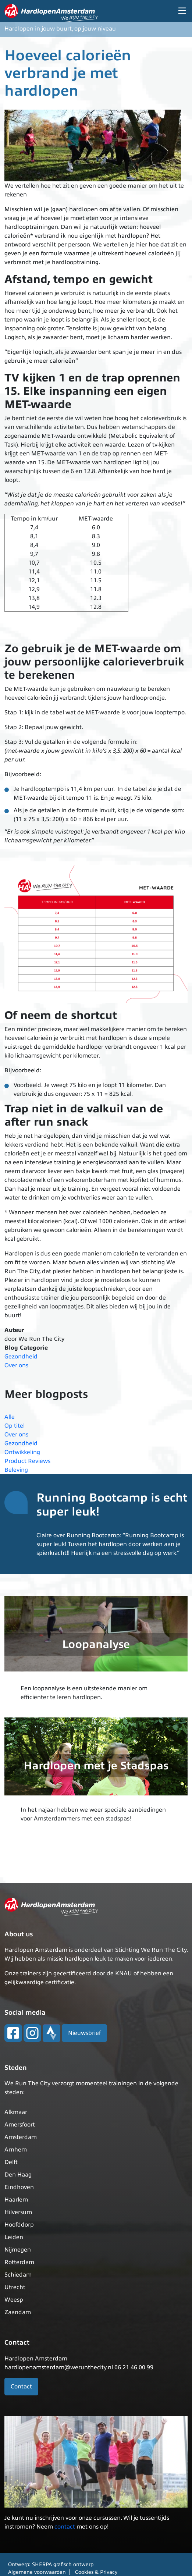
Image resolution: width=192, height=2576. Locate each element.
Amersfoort (19, 2124)
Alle (9, 1417)
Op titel (14, 1425)
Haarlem (16, 2199)
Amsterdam (20, 2137)
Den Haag (18, 2174)
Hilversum (18, 2212)
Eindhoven (19, 2187)
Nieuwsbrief (84, 2033)
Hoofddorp (19, 2224)
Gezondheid (21, 1356)
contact (64, 2526)
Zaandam (17, 2312)
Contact (21, 2386)
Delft (11, 2162)
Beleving (16, 1470)
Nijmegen (17, 2249)
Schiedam (18, 2274)
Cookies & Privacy (96, 2572)
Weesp (13, 2299)
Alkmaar (15, 2112)
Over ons (16, 1365)
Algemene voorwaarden (37, 2572)
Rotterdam (19, 2262)
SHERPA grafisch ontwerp (62, 2564)
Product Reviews (27, 1461)
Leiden (13, 2237)
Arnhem (15, 2149)
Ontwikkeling (22, 1452)
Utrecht (14, 2287)
